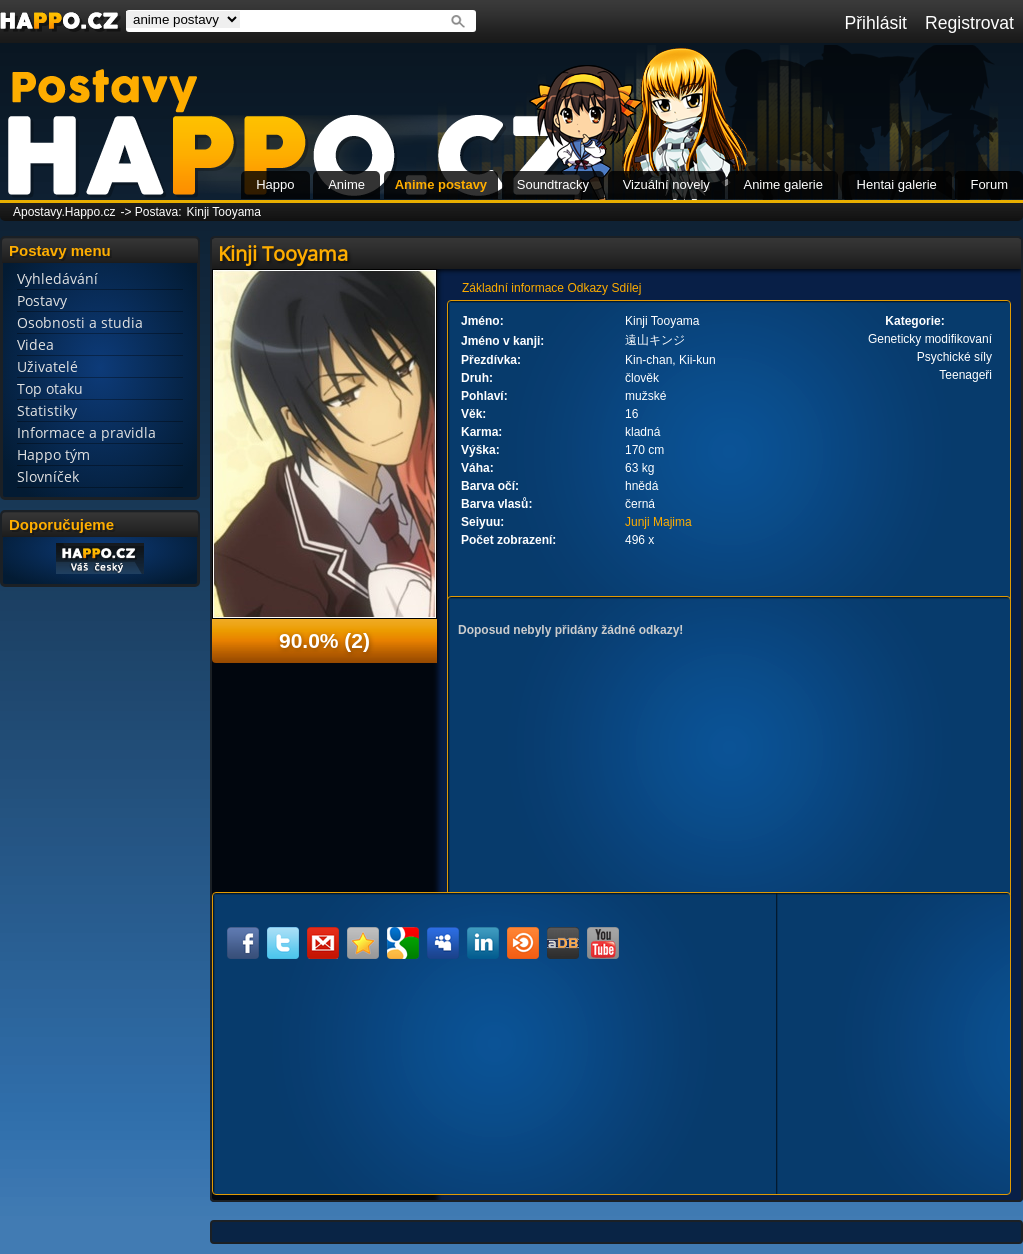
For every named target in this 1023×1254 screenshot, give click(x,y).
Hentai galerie (897, 184)
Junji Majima (658, 522)
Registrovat (969, 23)
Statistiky (47, 410)
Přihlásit (875, 23)
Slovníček (48, 476)
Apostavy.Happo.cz (64, 212)
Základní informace (513, 288)
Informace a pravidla (86, 432)
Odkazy (587, 288)
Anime (346, 184)
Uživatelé (47, 366)
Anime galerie (783, 184)
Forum (989, 184)
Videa (35, 344)
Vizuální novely (666, 184)
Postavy (42, 300)
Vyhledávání (57, 278)
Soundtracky (553, 184)
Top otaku (50, 388)
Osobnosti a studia (80, 322)
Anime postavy (441, 184)
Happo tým (53, 454)
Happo (275, 184)
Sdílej (626, 288)
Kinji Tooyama (224, 212)
